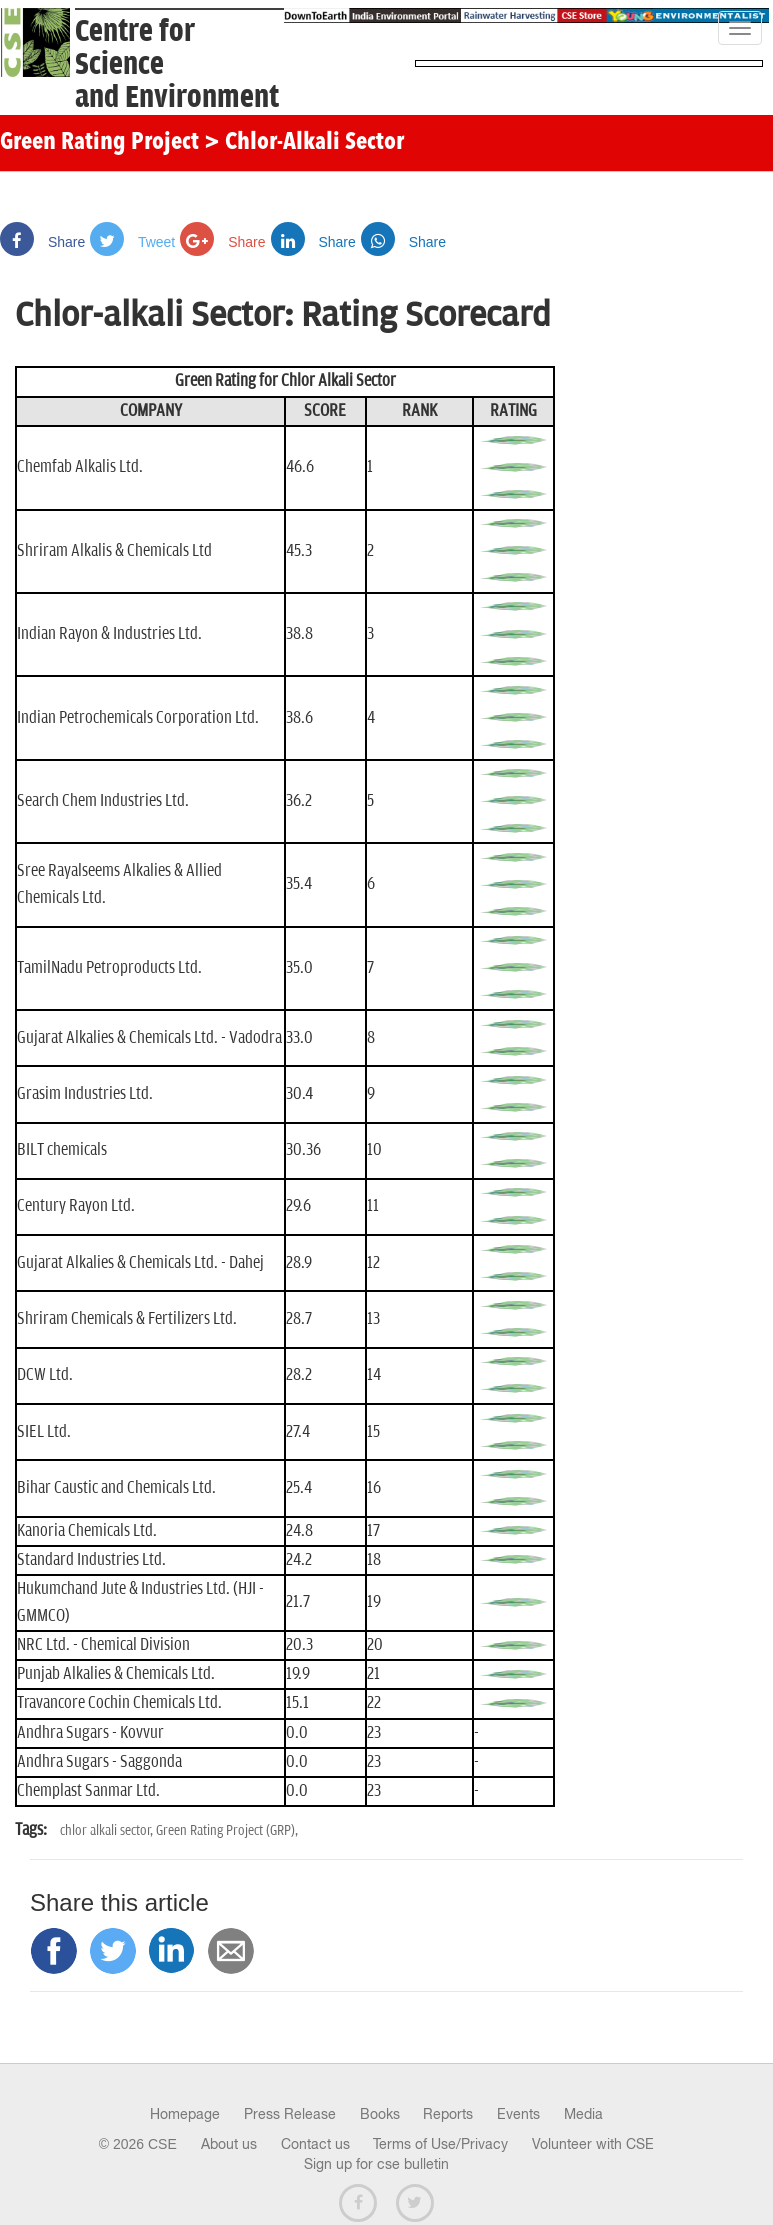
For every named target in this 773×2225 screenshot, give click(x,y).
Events (518, 2114)
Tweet (132, 242)
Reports (448, 2114)
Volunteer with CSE (593, 2144)
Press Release (290, 2114)
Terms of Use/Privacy (440, 2144)
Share (42, 242)
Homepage (185, 2114)
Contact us (315, 2144)
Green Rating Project (99, 143)
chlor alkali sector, (108, 1830)
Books (380, 2114)
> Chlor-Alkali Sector (304, 143)
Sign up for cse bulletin (376, 2164)
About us (229, 2144)
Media (583, 2114)
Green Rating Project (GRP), (227, 1830)
